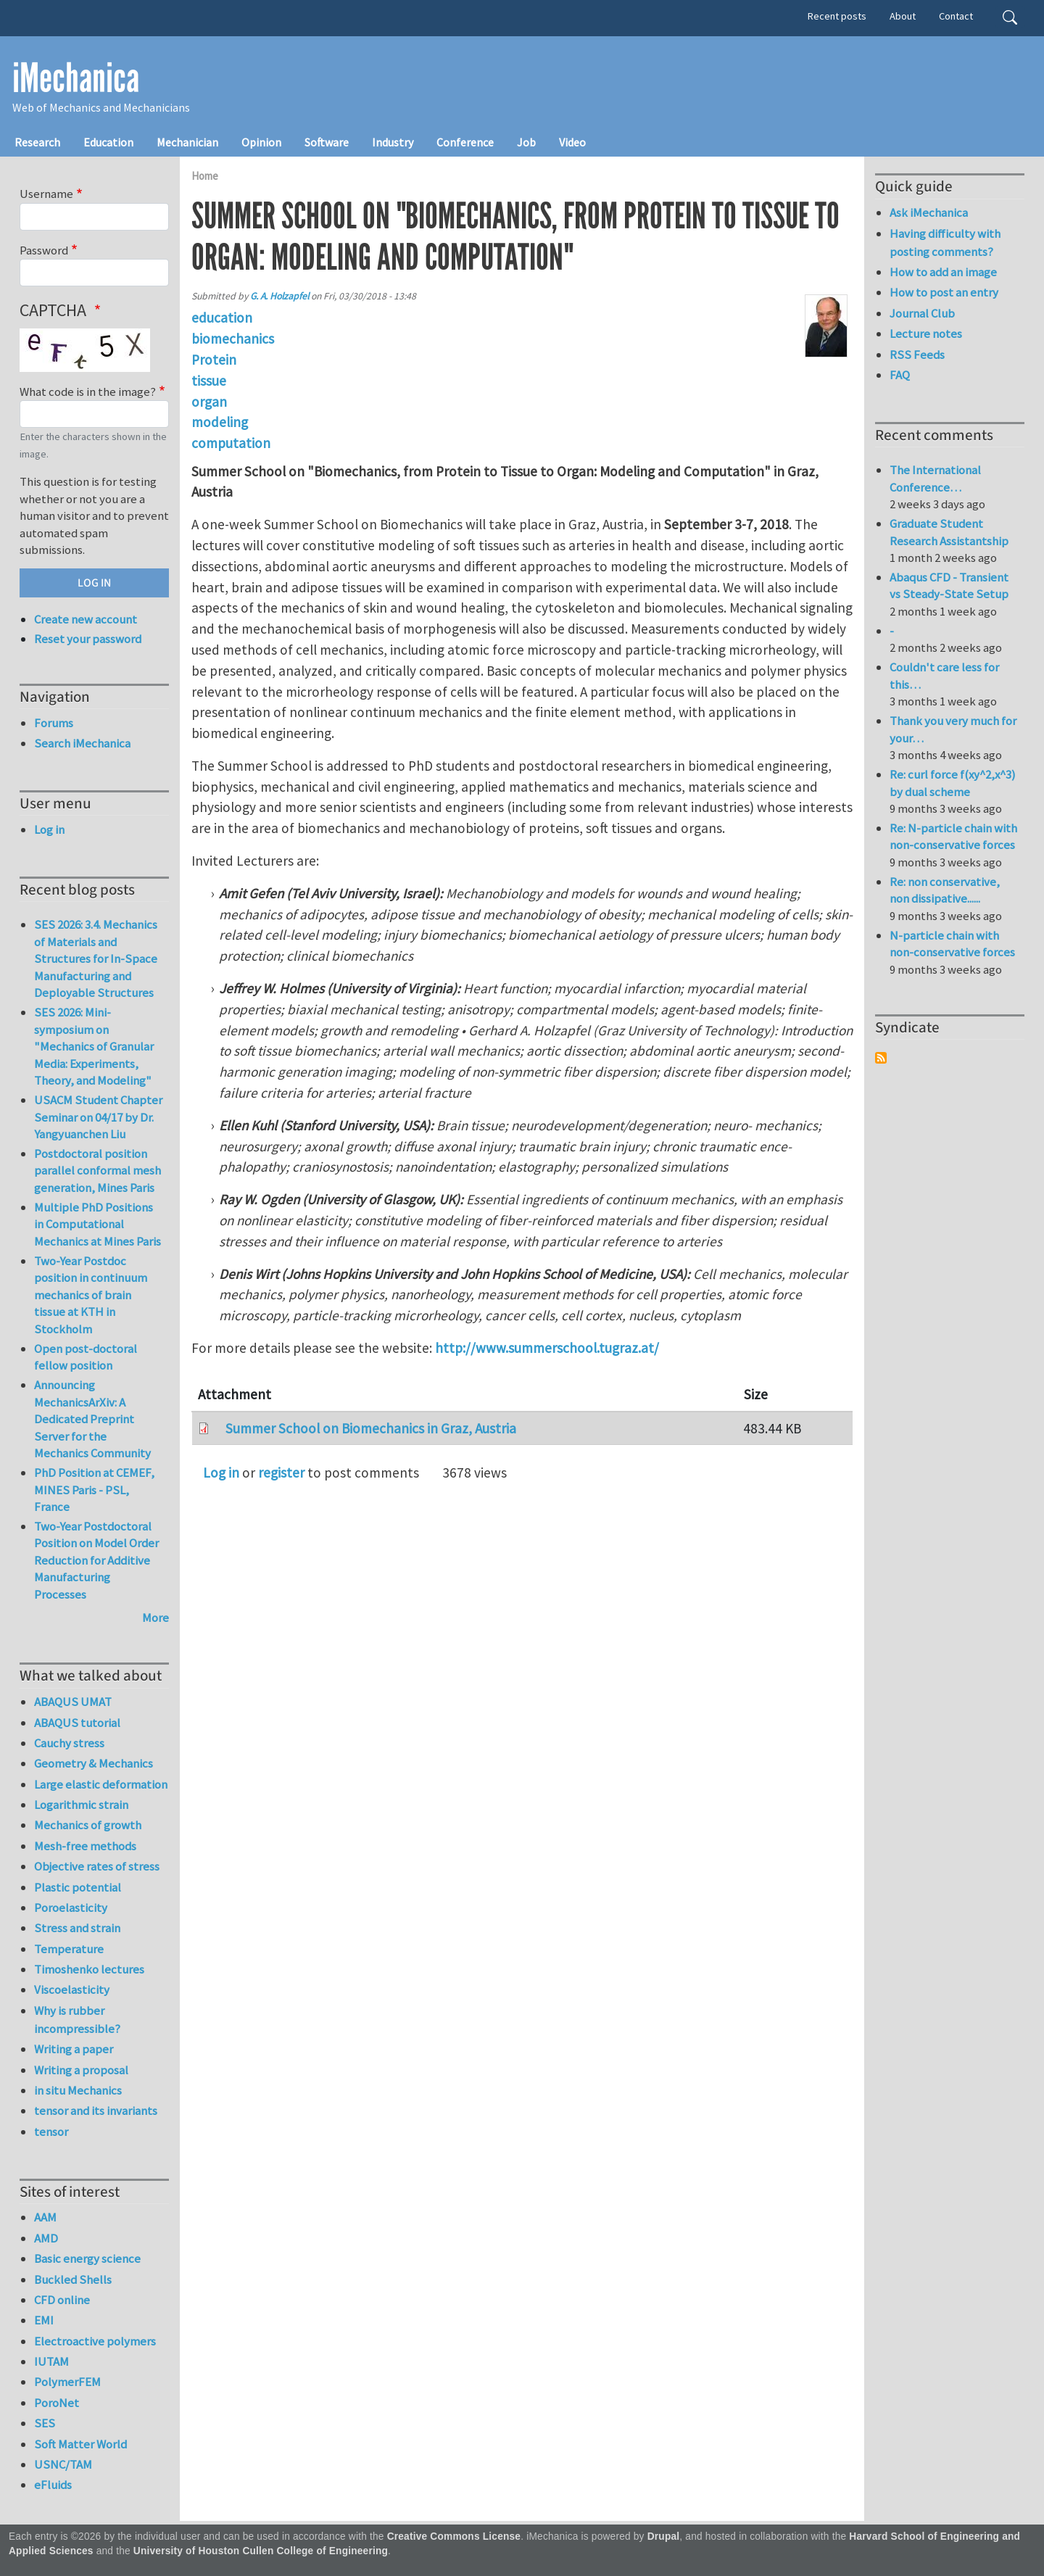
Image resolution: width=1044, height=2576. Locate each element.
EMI (44, 2320)
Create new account (85, 619)
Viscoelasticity (71, 1989)
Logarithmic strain (81, 1805)
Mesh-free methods (85, 1846)
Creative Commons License (454, 2536)
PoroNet (56, 2403)
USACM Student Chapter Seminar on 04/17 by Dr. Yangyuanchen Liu (98, 1117)
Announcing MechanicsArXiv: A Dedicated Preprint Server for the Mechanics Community (92, 1419)
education (221, 317)
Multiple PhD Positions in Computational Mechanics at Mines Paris (97, 1224)
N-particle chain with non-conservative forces (952, 944)
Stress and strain (77, 1928)
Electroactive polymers (95, 2341)
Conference (465, 142)
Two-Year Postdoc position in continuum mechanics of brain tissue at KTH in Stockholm (90, 1295)
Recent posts (837, 15)
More (155, 1617)
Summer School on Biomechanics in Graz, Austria (370, 1428)
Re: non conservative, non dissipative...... (945, 890)
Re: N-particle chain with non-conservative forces (953, 836)
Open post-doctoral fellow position (85, 1357)
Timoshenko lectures (89, 1969)
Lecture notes (926, 333)
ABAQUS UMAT (73, 1702)
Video (572, 142)
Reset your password (87, 639)
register (281, 1472)
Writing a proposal (81, 2070)
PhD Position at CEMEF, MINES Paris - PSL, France (94, 1490)
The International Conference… (935, 478)
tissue (208, 380)
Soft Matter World (80, 2444)
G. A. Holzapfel (279, 296)
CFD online (62, 2300)
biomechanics (232, 338)
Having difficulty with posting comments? (945, 242)
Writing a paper (73, 2049)
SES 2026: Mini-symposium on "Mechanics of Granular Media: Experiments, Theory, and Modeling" (94, 1046)
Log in (221, 1472)
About (903, 15)
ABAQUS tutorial (77, 1723)
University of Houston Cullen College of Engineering (260, 2551)
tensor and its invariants (95, 2111)
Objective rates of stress (97, 1866)
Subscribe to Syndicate (881, 1058)
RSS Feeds (917, 355)
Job (526, 142)
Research (37, 142)
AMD (46, 2238)
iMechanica (75, 78)
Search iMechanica (82, 743)
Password (44, 250)
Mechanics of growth (87, 1825)
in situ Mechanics (78, 2090)
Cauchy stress (69, 1743)
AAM (45, 2217)
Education (108, 142)
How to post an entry (944, 292)
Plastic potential (77, 1887)
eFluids (53, 2485)
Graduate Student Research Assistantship (949, 532)
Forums (53, 723)
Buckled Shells (73, 2279)
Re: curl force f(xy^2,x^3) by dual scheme (953, 783)
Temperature (69, 1949)
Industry (392, 142)
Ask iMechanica (929, 212)
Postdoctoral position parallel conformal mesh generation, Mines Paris (97, 1171)
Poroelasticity (70, 1908)
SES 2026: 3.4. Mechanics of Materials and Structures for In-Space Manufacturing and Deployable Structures (95, 958)
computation (230, 443)
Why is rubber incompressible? (77, 2020)
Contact (956, 15)
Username (46, 194)
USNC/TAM (63, 2464)
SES (44, 2423)
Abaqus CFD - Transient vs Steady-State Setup (949, 585)
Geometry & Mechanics (93, 1763)
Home (204, 176)
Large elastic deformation (100, 1784)
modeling (219, 422)
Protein (213, 359)
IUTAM (51, 2361)
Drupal (663, 2536)
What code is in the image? (88, 391)
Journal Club (922, 313)
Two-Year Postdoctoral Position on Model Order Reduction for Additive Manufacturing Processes (96, 1560)
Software (326, 142)
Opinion (261, 142)
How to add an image (943, 272)
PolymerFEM (67, 2382)
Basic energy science (87, 2258)
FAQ (900, 375)
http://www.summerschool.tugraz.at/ (547, 1348)
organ (209, 401)
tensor (51, 2132)
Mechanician (187, 142)
